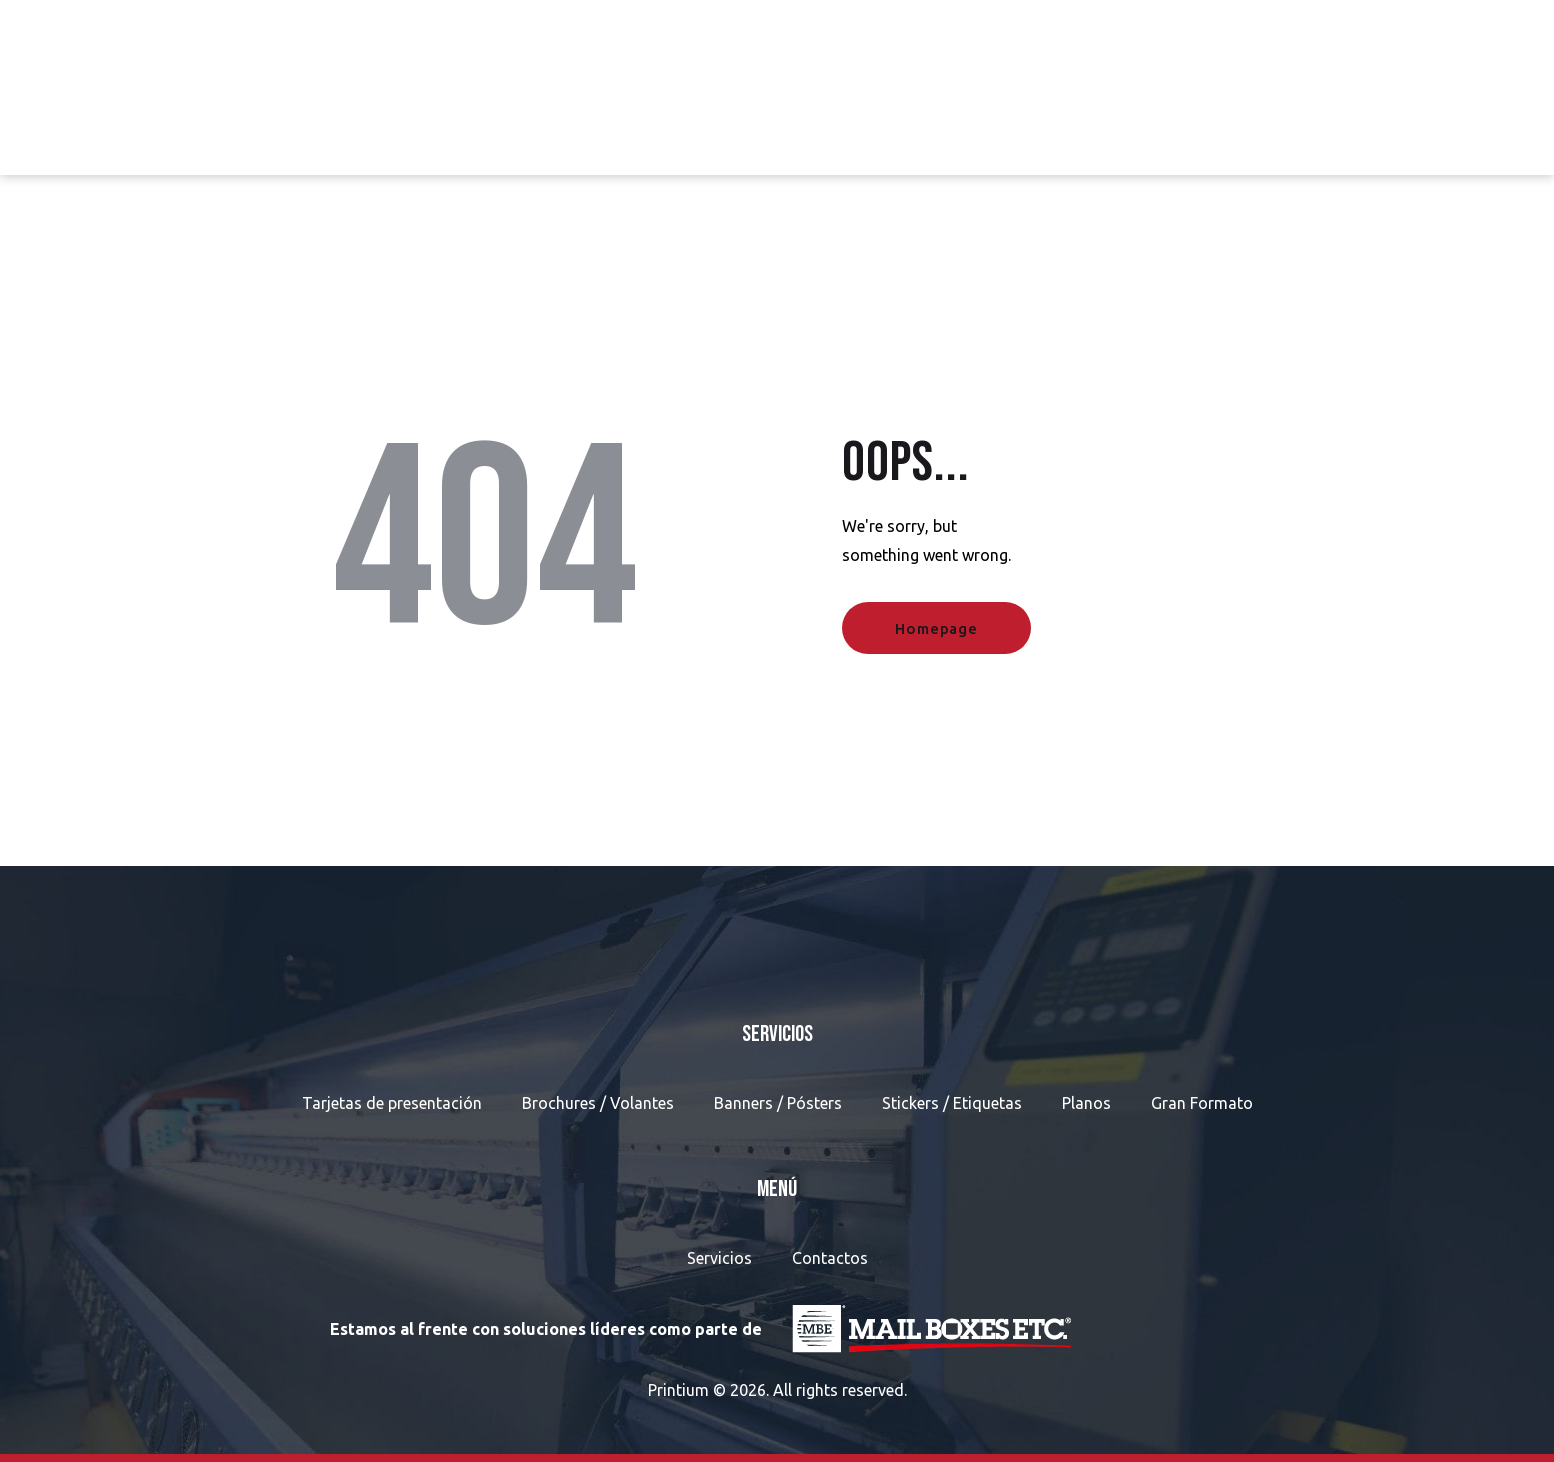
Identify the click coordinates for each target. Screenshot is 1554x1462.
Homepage (936, 628)
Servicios (719, 1258)
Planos (1086, 1103)
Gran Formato (1202, 1103)
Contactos (830, 1258)
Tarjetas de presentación (392, 1103)
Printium (678, 1390)
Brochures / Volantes (598, 1103)
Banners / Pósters (778, 1103)
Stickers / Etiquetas (952, 1103)
